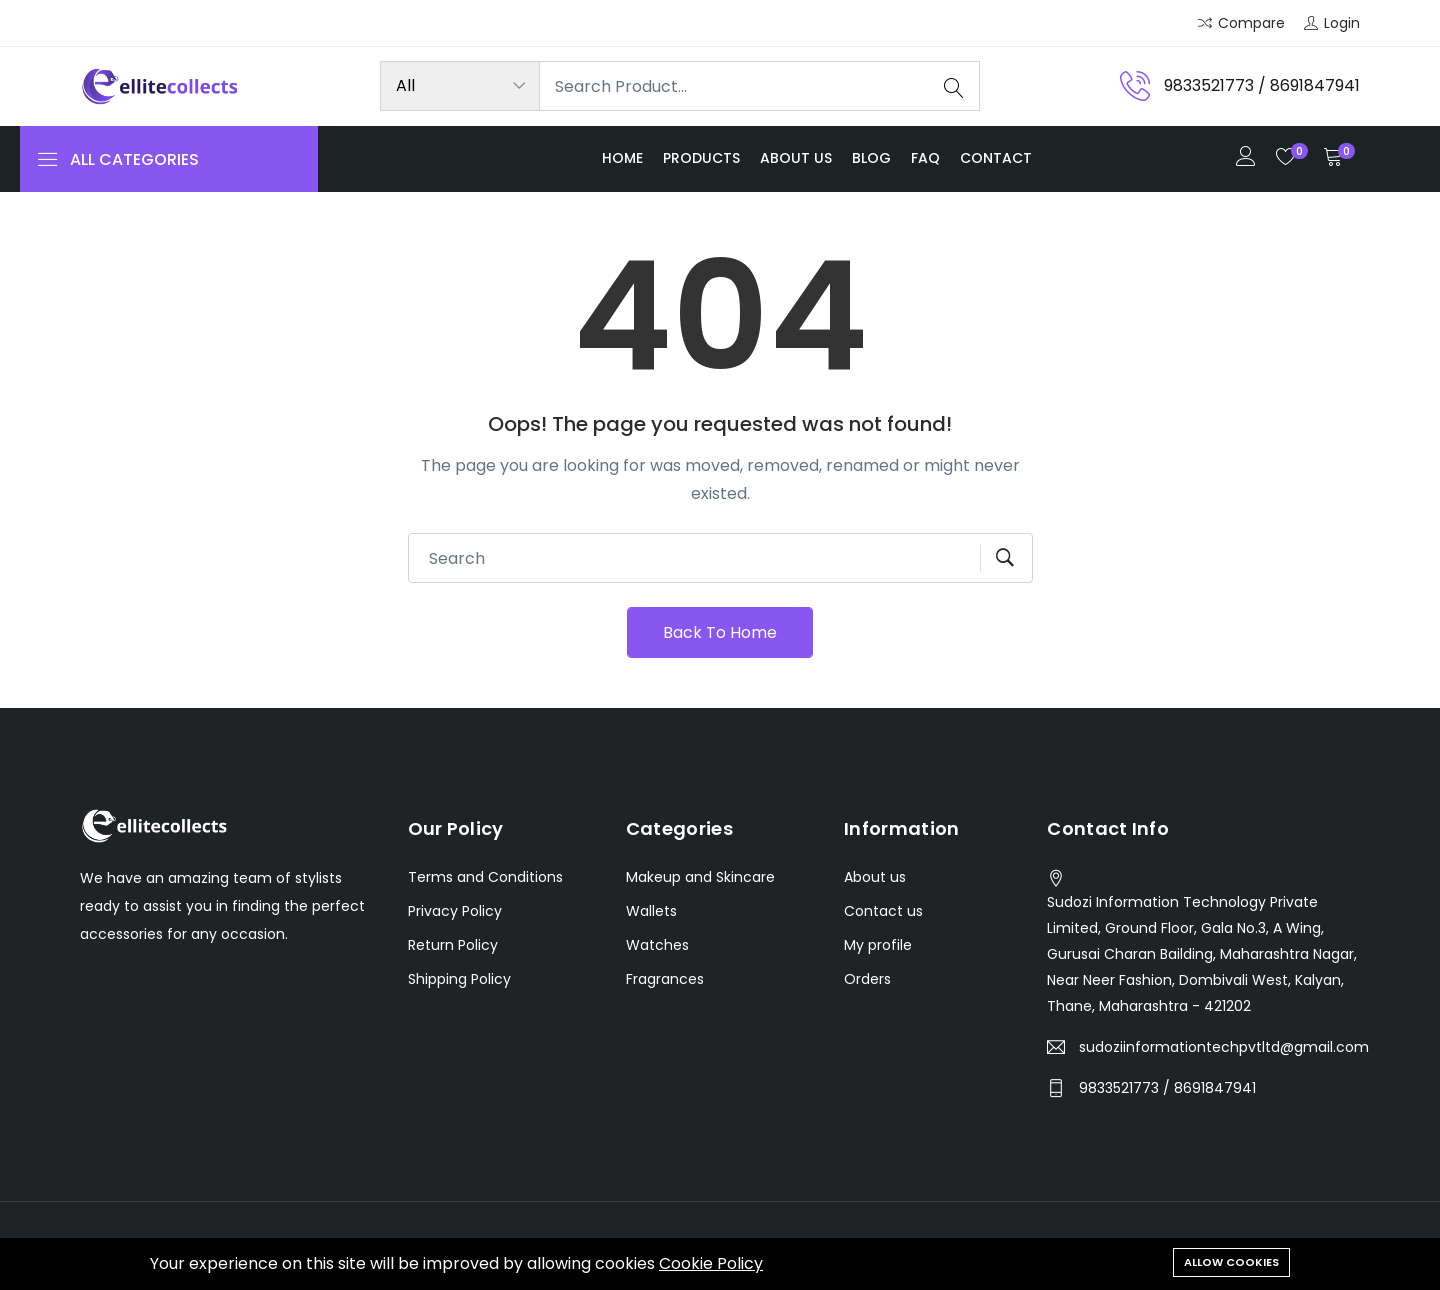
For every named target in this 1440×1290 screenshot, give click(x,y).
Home (622, 158)
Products (701, 158)
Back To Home (720, 632)
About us (796, 158)
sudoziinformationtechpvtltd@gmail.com (1224, 1047)
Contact (996, 158)
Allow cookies (1231, 1262)
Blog (871, 158)
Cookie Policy (711, 1263)
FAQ (925, 158)
